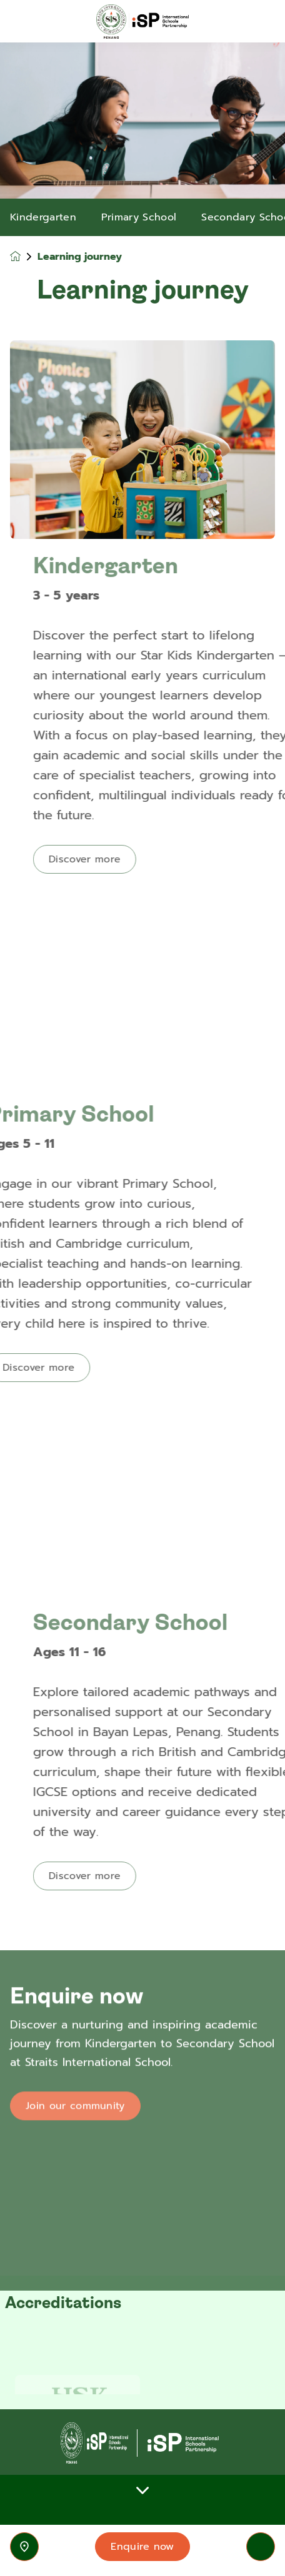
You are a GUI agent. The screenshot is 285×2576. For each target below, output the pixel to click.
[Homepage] (24, 256)
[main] (142, 1309)
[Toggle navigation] (260, 2546)
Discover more (123, 859)
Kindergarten (43, 217)
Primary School (138, 217)
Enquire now (142, 2546)
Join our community (75, 2151)
